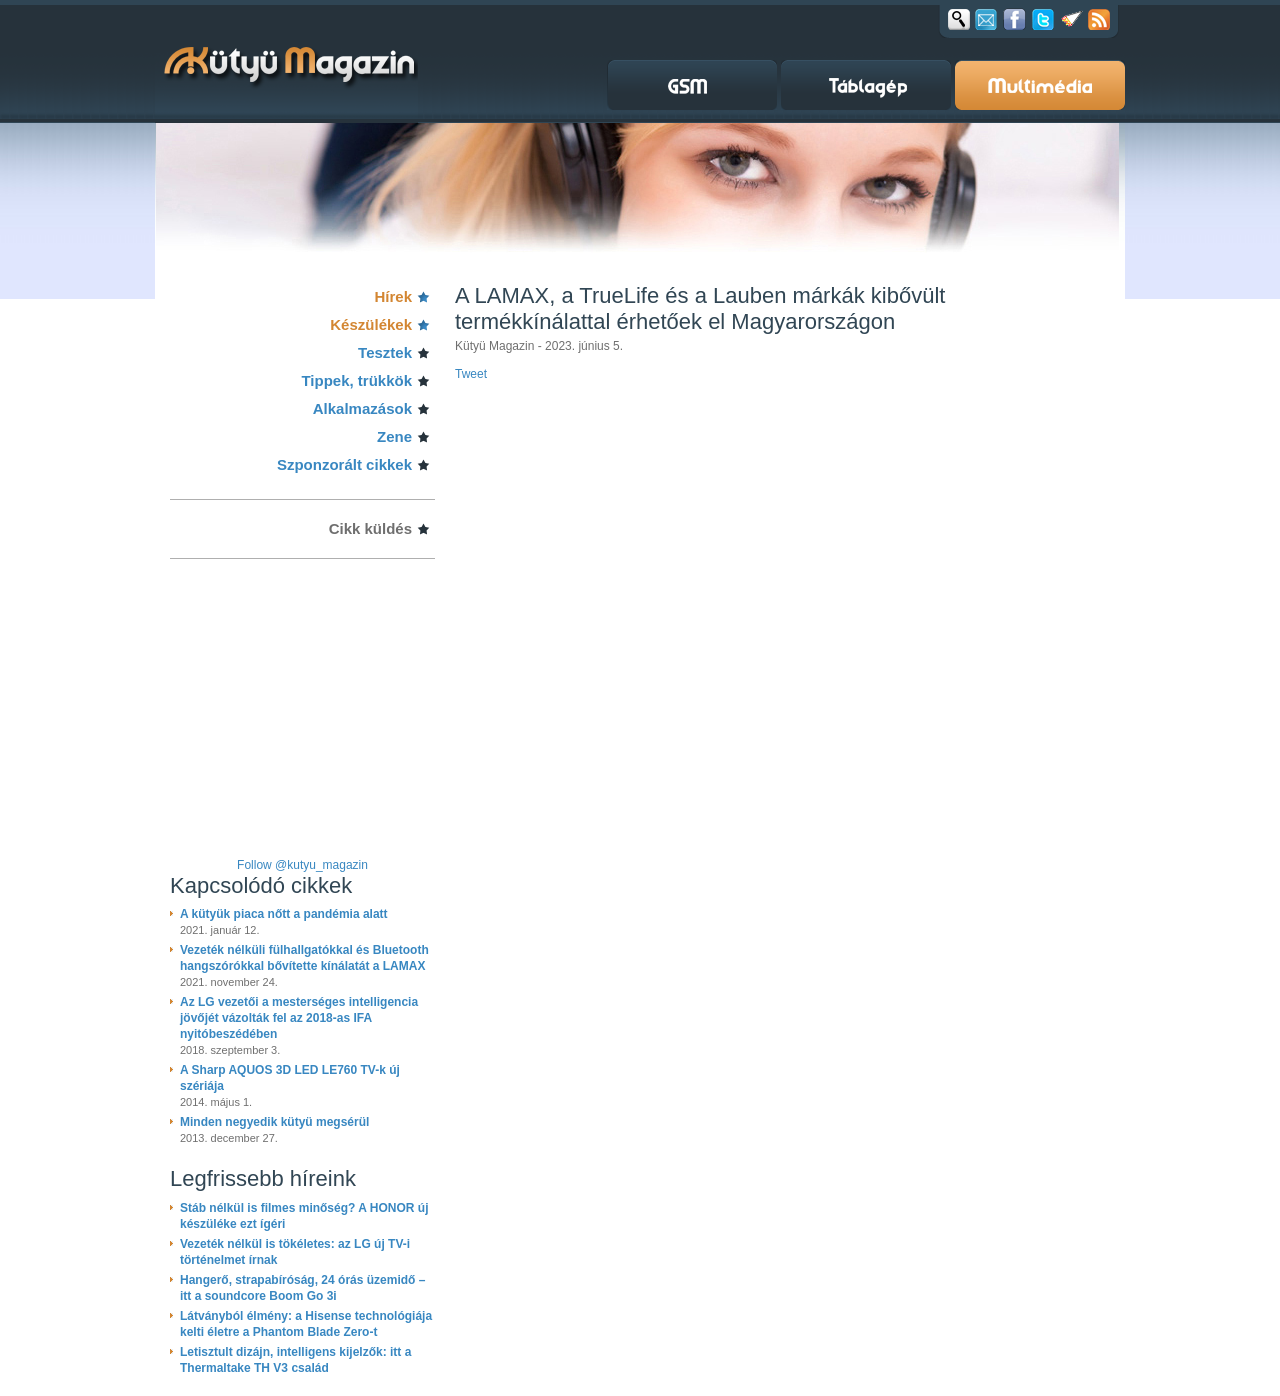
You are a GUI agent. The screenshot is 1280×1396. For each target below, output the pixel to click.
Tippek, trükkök (356, 380)
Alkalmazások (362, 408)
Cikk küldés (370, 528)
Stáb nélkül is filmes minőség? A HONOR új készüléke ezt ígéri (304, 1216)
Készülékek (371, 324)
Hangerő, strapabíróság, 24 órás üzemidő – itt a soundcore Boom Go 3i (302, 1288)
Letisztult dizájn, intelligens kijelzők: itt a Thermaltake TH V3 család (295, 1360)
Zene (394, 436)
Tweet (471, 374)
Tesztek (385, 352)
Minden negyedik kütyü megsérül (274, 1122)
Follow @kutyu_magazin (302, 865)
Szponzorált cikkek (344, 464)
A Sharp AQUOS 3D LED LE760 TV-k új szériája (290, 1078)
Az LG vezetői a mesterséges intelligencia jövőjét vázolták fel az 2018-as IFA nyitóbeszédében (299, 1018)
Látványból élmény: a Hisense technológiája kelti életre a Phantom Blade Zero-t (306, 1324)
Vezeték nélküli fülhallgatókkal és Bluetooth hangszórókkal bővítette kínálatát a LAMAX (304, 958)
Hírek (393, 296)
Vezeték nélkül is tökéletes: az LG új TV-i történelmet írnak (295, 1252)
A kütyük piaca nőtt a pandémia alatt (284, 914)
